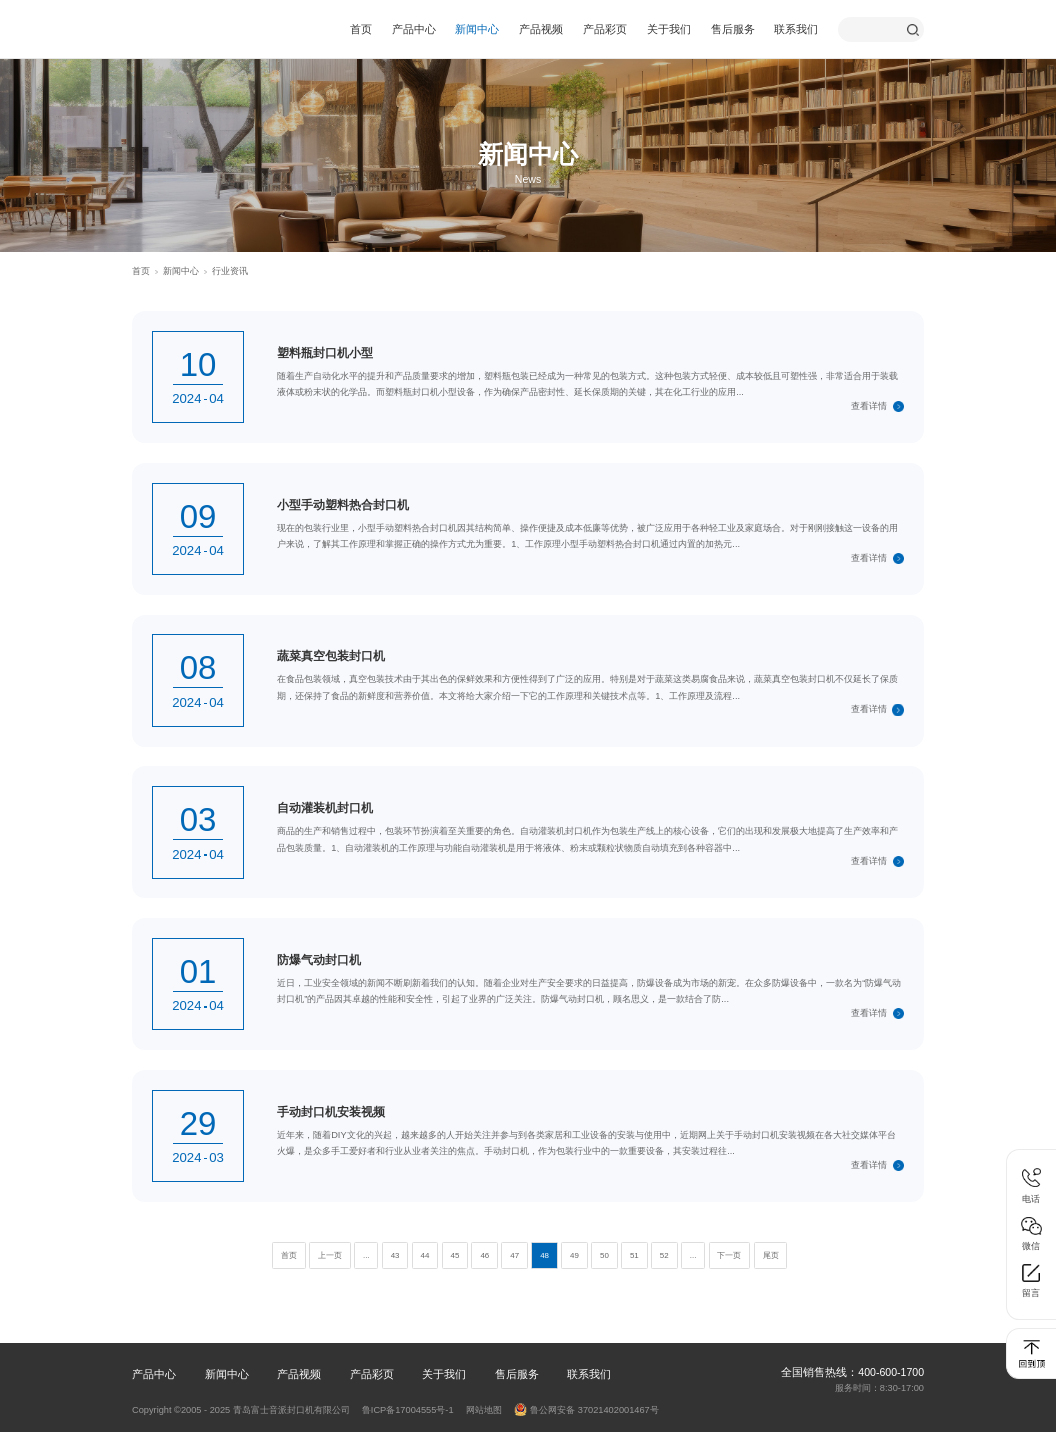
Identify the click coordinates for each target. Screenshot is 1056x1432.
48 (544, 1255)
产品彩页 (605, 29)
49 (574, 1255)
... (366, 1255)
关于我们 (669, 29)
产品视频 (541, 29)
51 (634, 1255)
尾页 (771, 1255)
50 (604, 1255)
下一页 (729, 1255)
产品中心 (414, 29)
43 (395, 1255)
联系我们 (796, 29)
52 (664, 1255)
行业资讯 (230, 271)
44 (425, 1255)
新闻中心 (477, 29)
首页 (361, 29)
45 (454, 1255)
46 (484, 1255)
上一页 (330, 1255)
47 (514, 1255)
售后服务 (733, 29)
